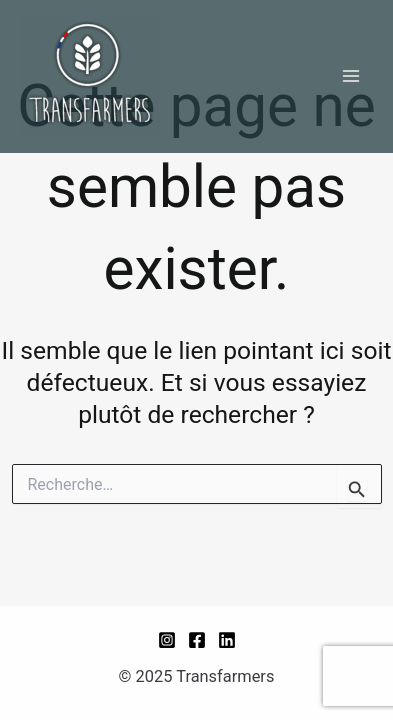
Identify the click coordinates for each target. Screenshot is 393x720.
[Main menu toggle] (350, 76)
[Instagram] (167, 640)
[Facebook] (197, 640)
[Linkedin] (227, 640)
